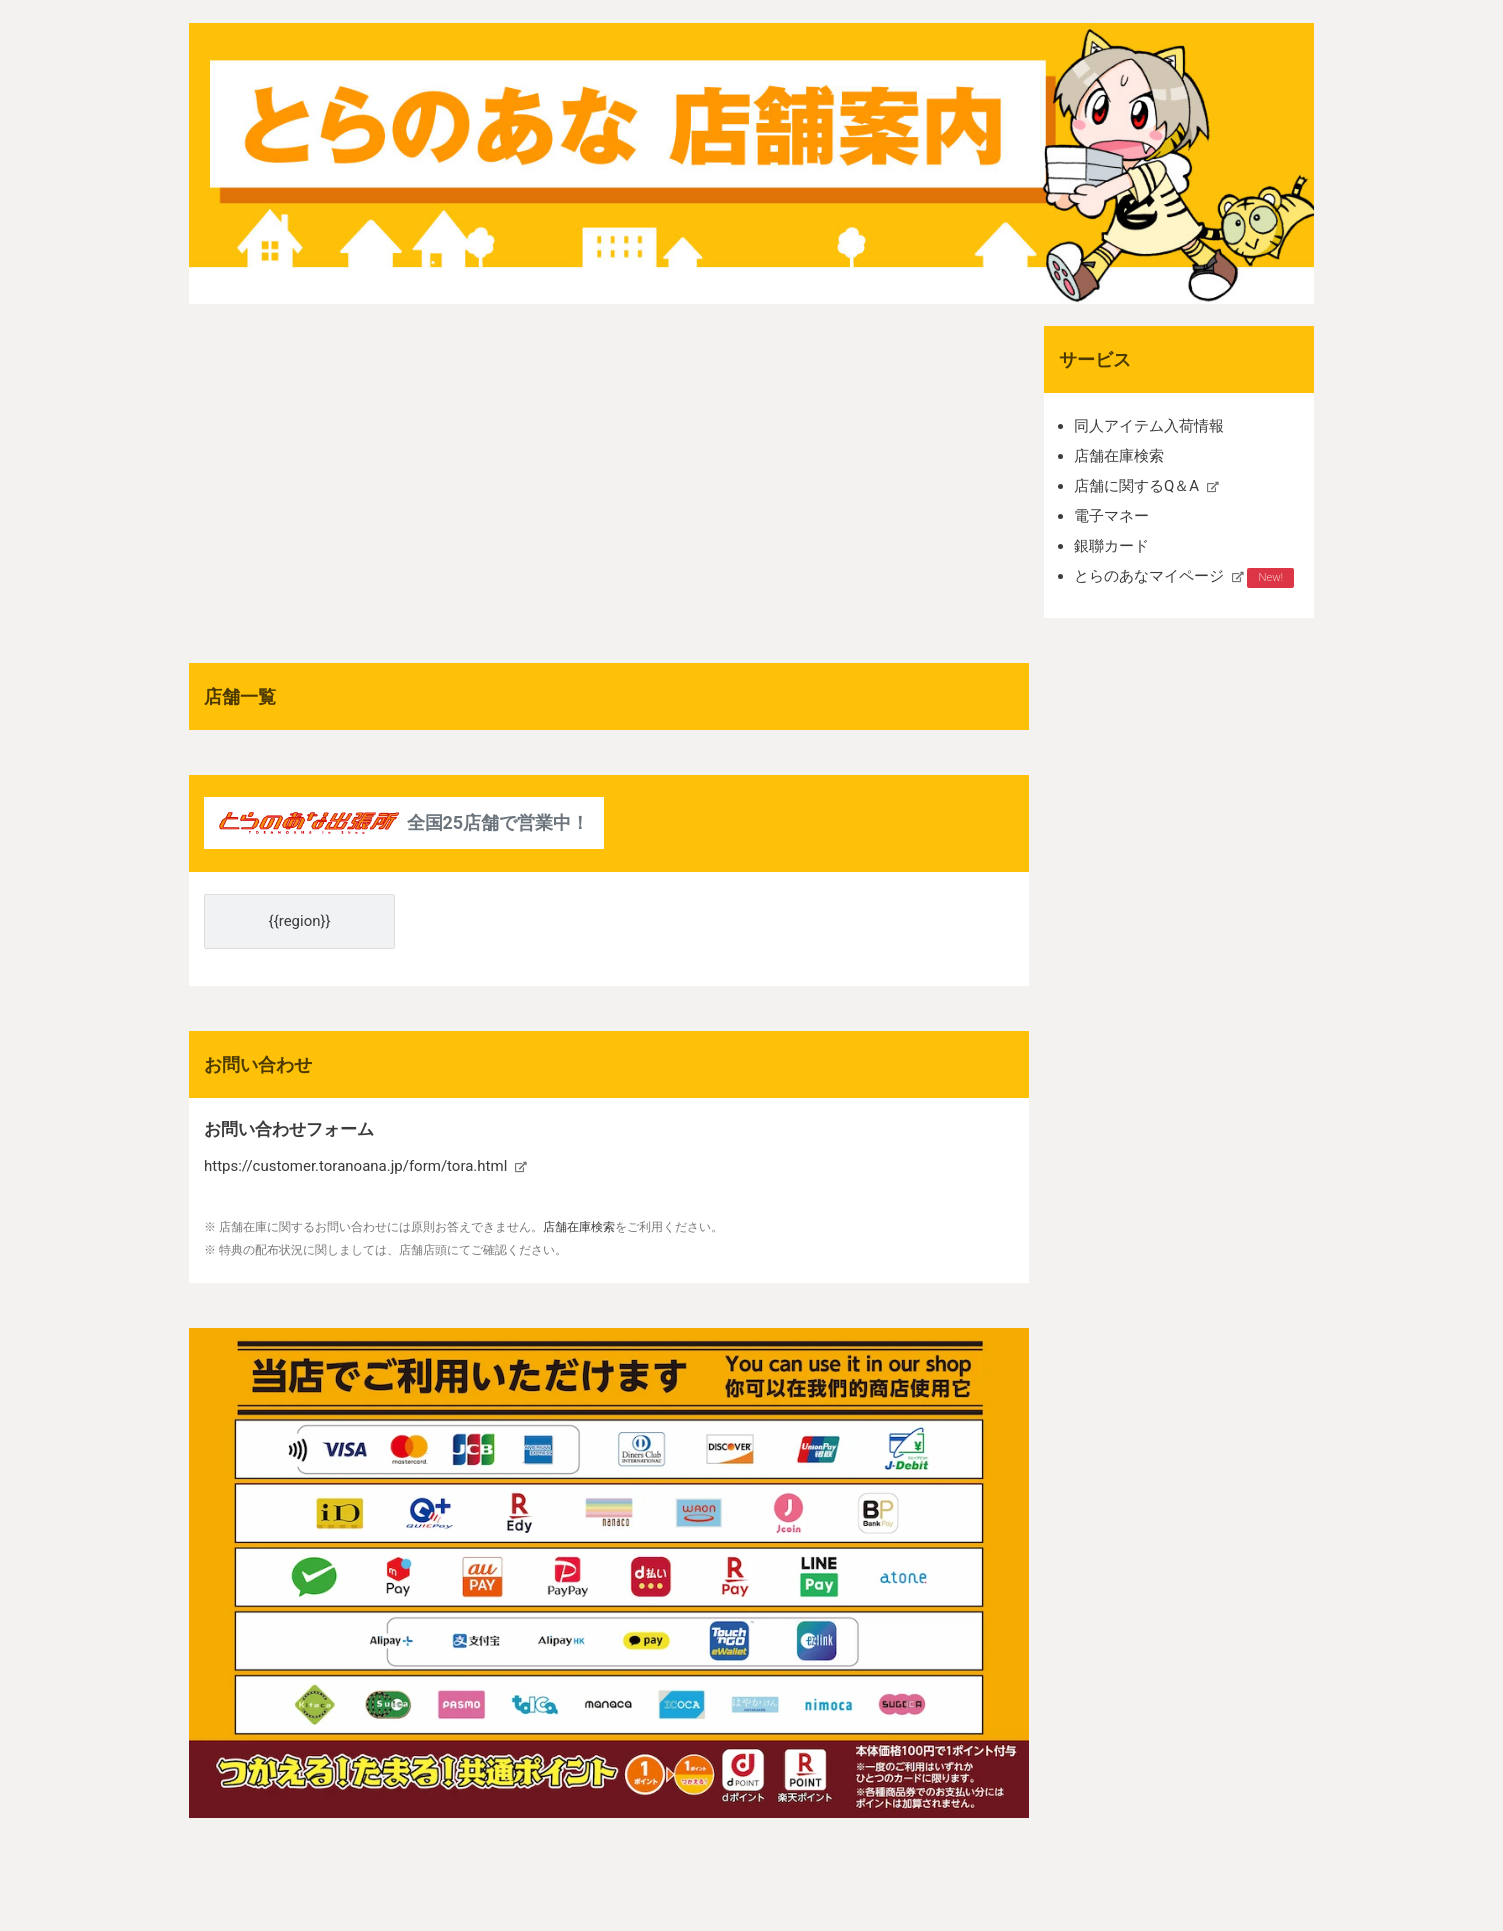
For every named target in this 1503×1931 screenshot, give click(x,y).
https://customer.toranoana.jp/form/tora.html (355, 1166)
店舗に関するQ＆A (1136, 486)
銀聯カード (1111, 546)
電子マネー (1111, 516)
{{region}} (300, 921)
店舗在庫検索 (1119, 456)
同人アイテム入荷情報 (1149, 426)
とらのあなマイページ (1149, 576)
